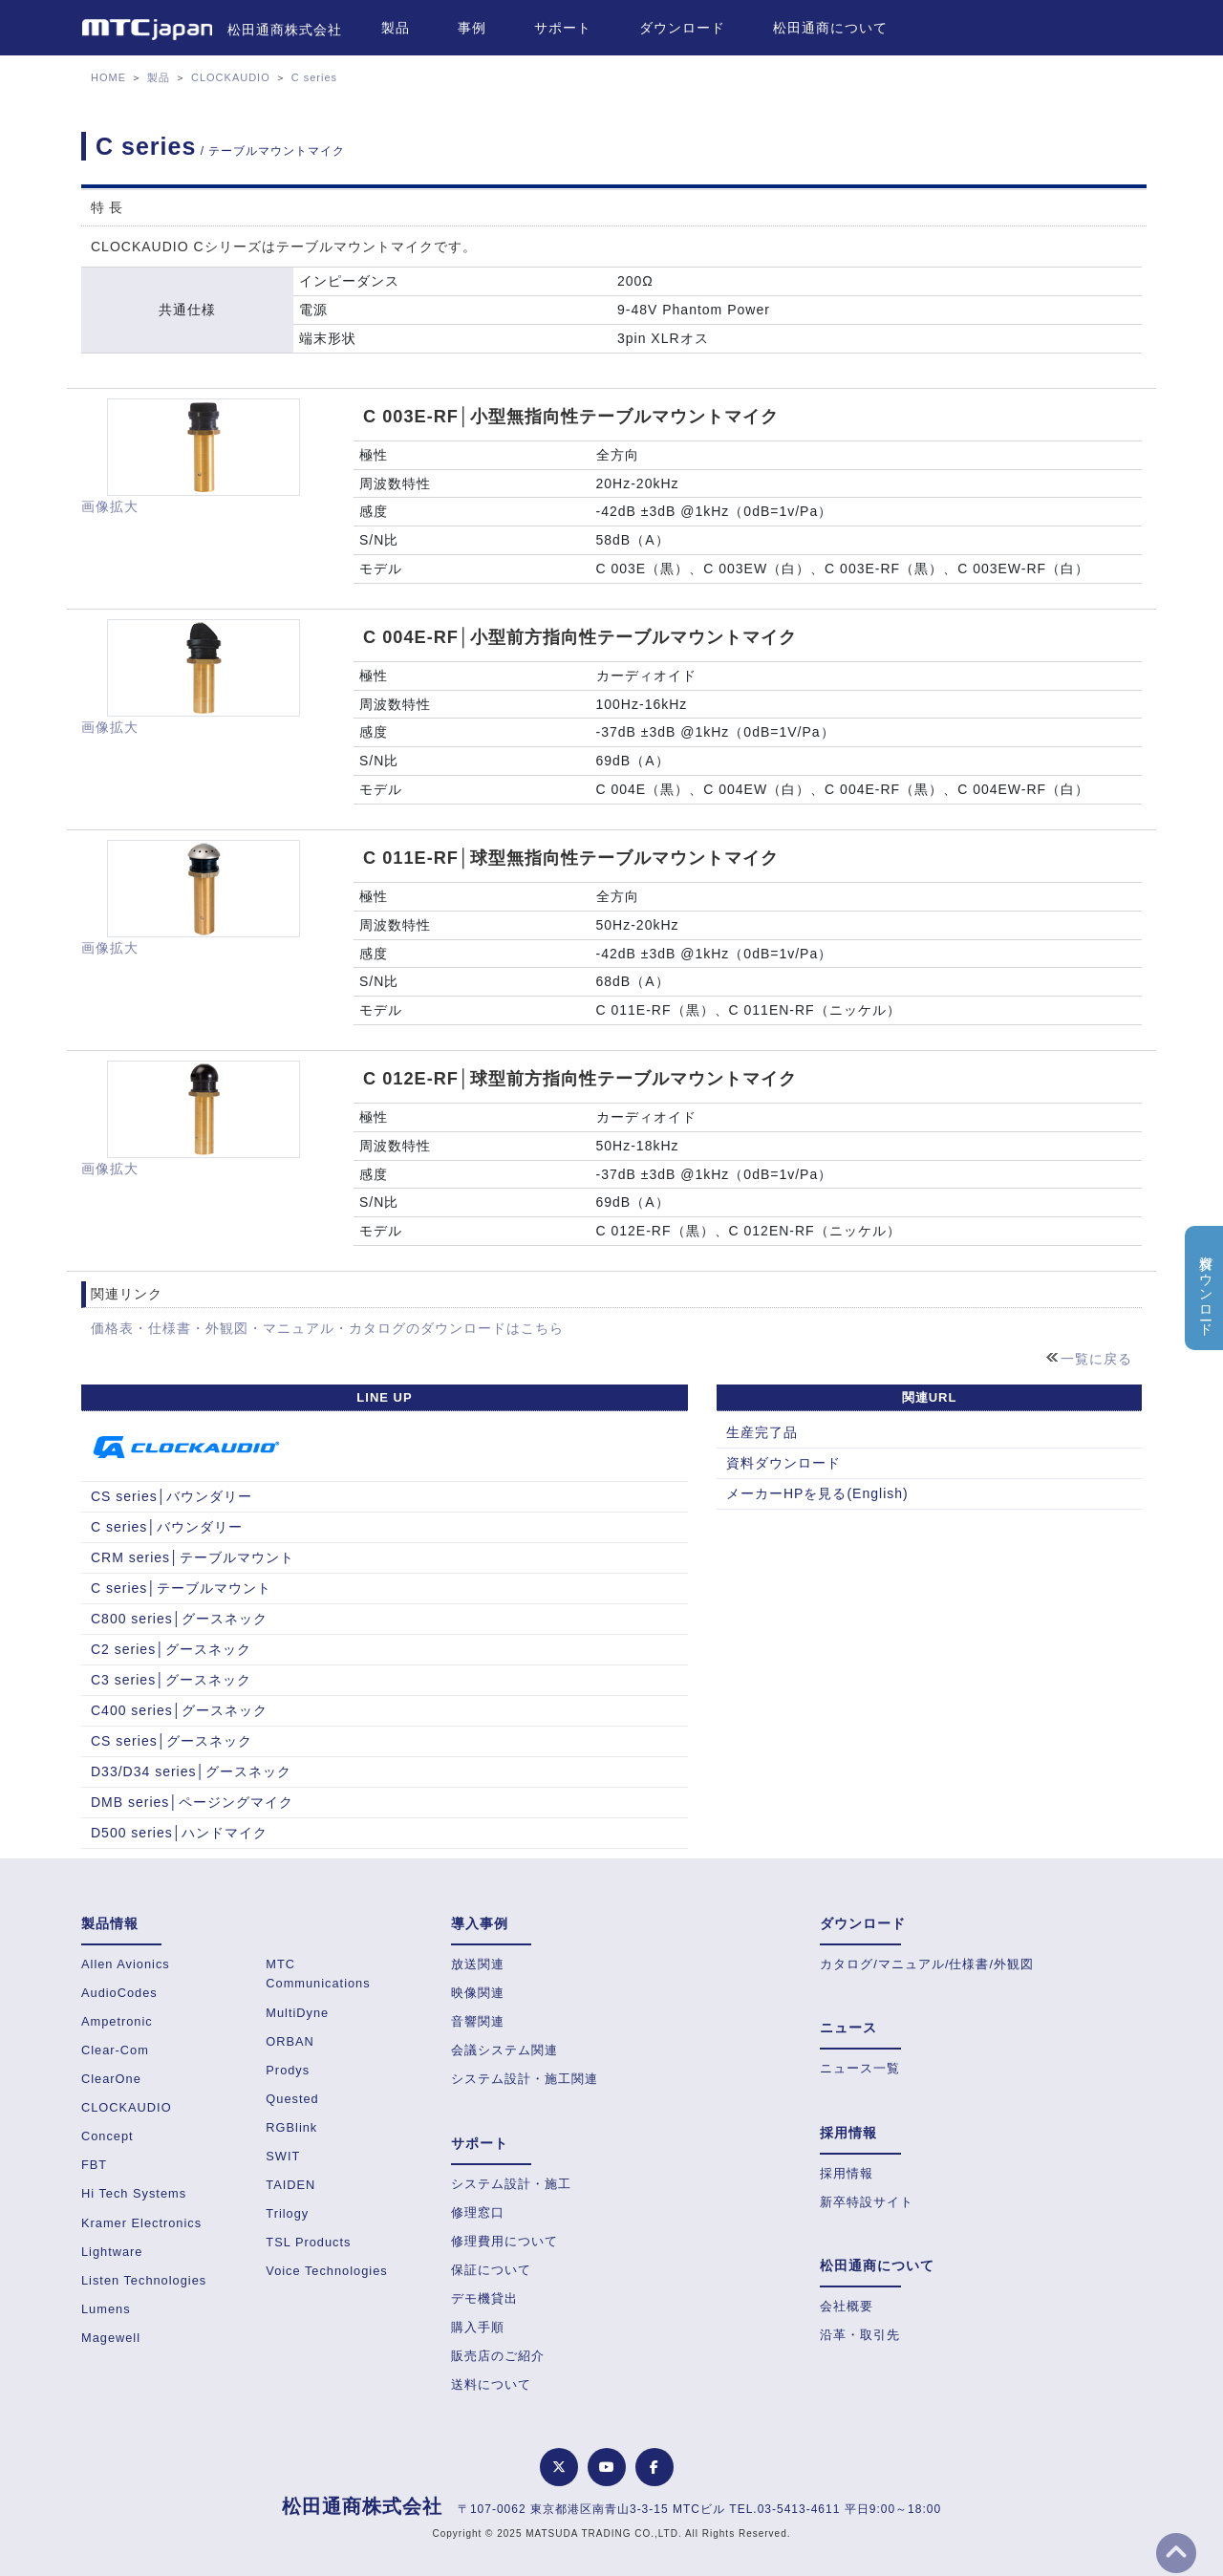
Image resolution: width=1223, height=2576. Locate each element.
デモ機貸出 (484, 2298)
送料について (491, 2384)
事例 (472, 27)
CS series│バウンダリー (171, 1496)
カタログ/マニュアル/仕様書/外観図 (927, 1964)
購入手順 (477, 2327)
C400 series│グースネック (179, 1710)
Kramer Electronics (141, 2223)
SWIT (283, 2156)
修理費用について (504, 2241)
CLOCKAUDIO (230, 77)
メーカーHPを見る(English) (817, 1493)
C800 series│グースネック (179, 1618)
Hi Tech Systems (133, 2193)
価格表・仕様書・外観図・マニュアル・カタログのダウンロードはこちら (327, 1328)
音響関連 (477, 2021)
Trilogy (287, 2213)
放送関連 (477, 1964)
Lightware (112, 2251)
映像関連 (477, 1993)
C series (314, 77)
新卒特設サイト (866, 2202)
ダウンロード (682, 27)
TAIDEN (290, 2185)
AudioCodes (119, 1993)
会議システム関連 (504, 2050)
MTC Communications (318, 1973)
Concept (107, 2136)
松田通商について (830, 27)
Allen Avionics (125, 1964)
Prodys (288, 2070)
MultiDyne (297, 2013)
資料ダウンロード (783, 1462)
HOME (108, 77)
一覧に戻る (1096, 1358)
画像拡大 (110, 506)
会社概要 (846, 2306)
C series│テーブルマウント (181, 1588)
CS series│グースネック (171, 1741)
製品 (395, 27)
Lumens (106, 2309)
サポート (562, 27)
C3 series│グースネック (171, 1679)
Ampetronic (117, 2021)
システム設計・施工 (511, 2184)
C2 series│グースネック (171, 1649)
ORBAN (290, 2041)
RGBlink (291, 2127)
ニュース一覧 (860, 2068)
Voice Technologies (326, 2271)
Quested (292, 2099)
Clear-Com (115, 2050)
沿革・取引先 (860, 2335)
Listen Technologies (143, 2280)
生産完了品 (762, 1432)
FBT (94, 2164)
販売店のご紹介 (498, 2356)
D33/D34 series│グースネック (191, 1771)
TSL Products (308, 2242)
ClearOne (111, 2079)
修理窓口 (477, 2212)
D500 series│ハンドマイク (179, 1832)
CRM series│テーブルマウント (192, 1557)
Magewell (110, 2337)
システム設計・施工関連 (524, 2079)
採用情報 (846, 2173)
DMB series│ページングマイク (192, 1802)
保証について (491, 2270)
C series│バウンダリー (167, 1527)
